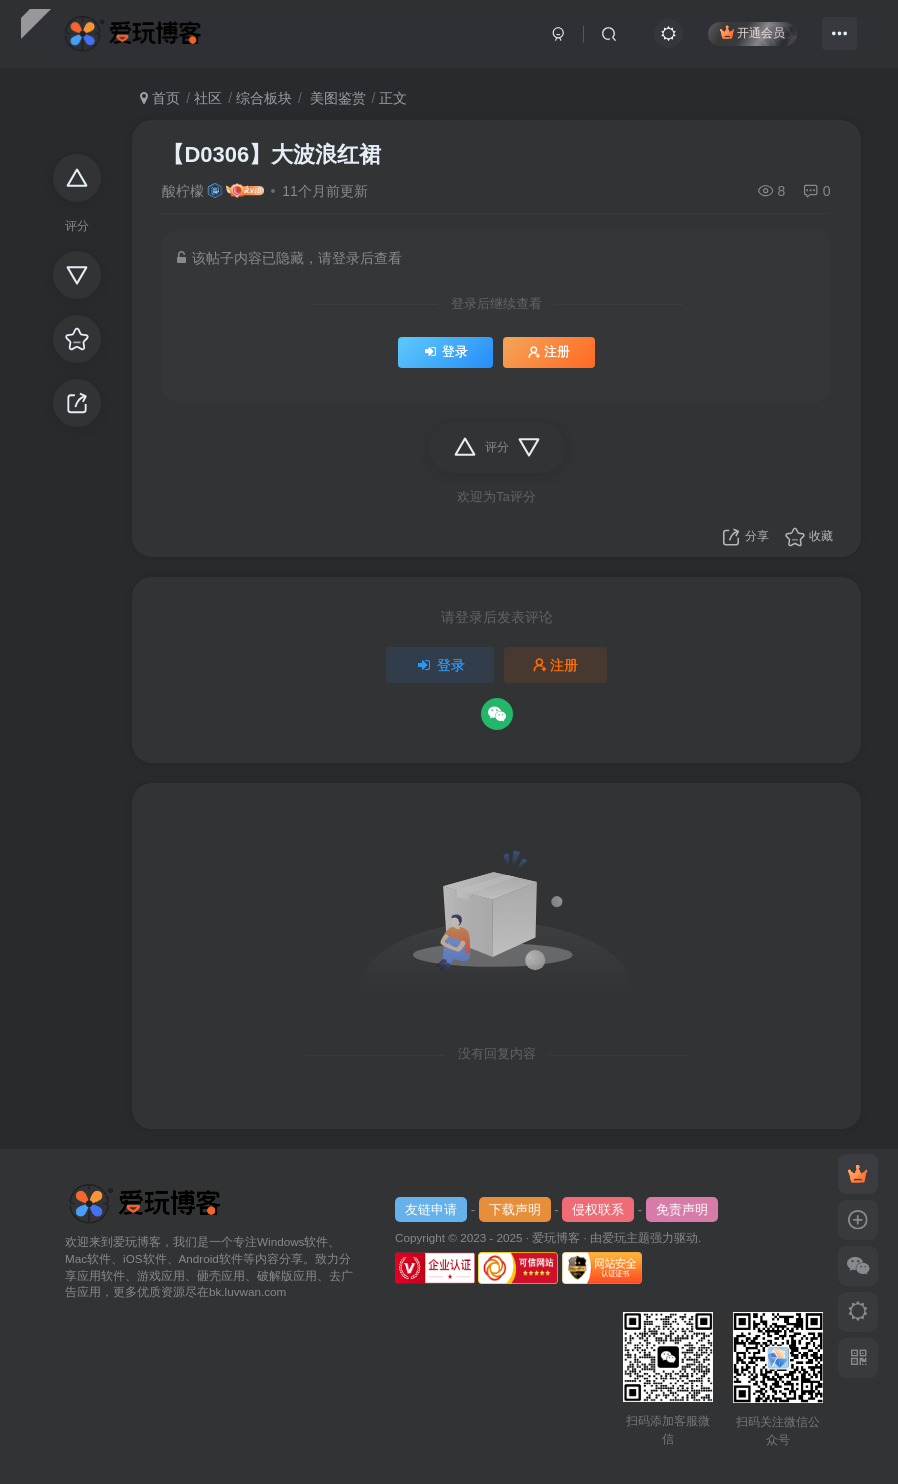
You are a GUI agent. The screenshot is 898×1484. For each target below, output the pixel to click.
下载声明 (515, 1209)
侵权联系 (598, 1209)
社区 (208, 98)
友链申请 (431, 1209)
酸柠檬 (183, 191)
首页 (160, 98)
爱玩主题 (626, 1237)
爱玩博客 (556, 1237)
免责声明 (682, 1209)
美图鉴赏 (336, 98)
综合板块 (264, 98)
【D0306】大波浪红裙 (271, 154)
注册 (549, 352)
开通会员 (752, 32)
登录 (445, 352)
